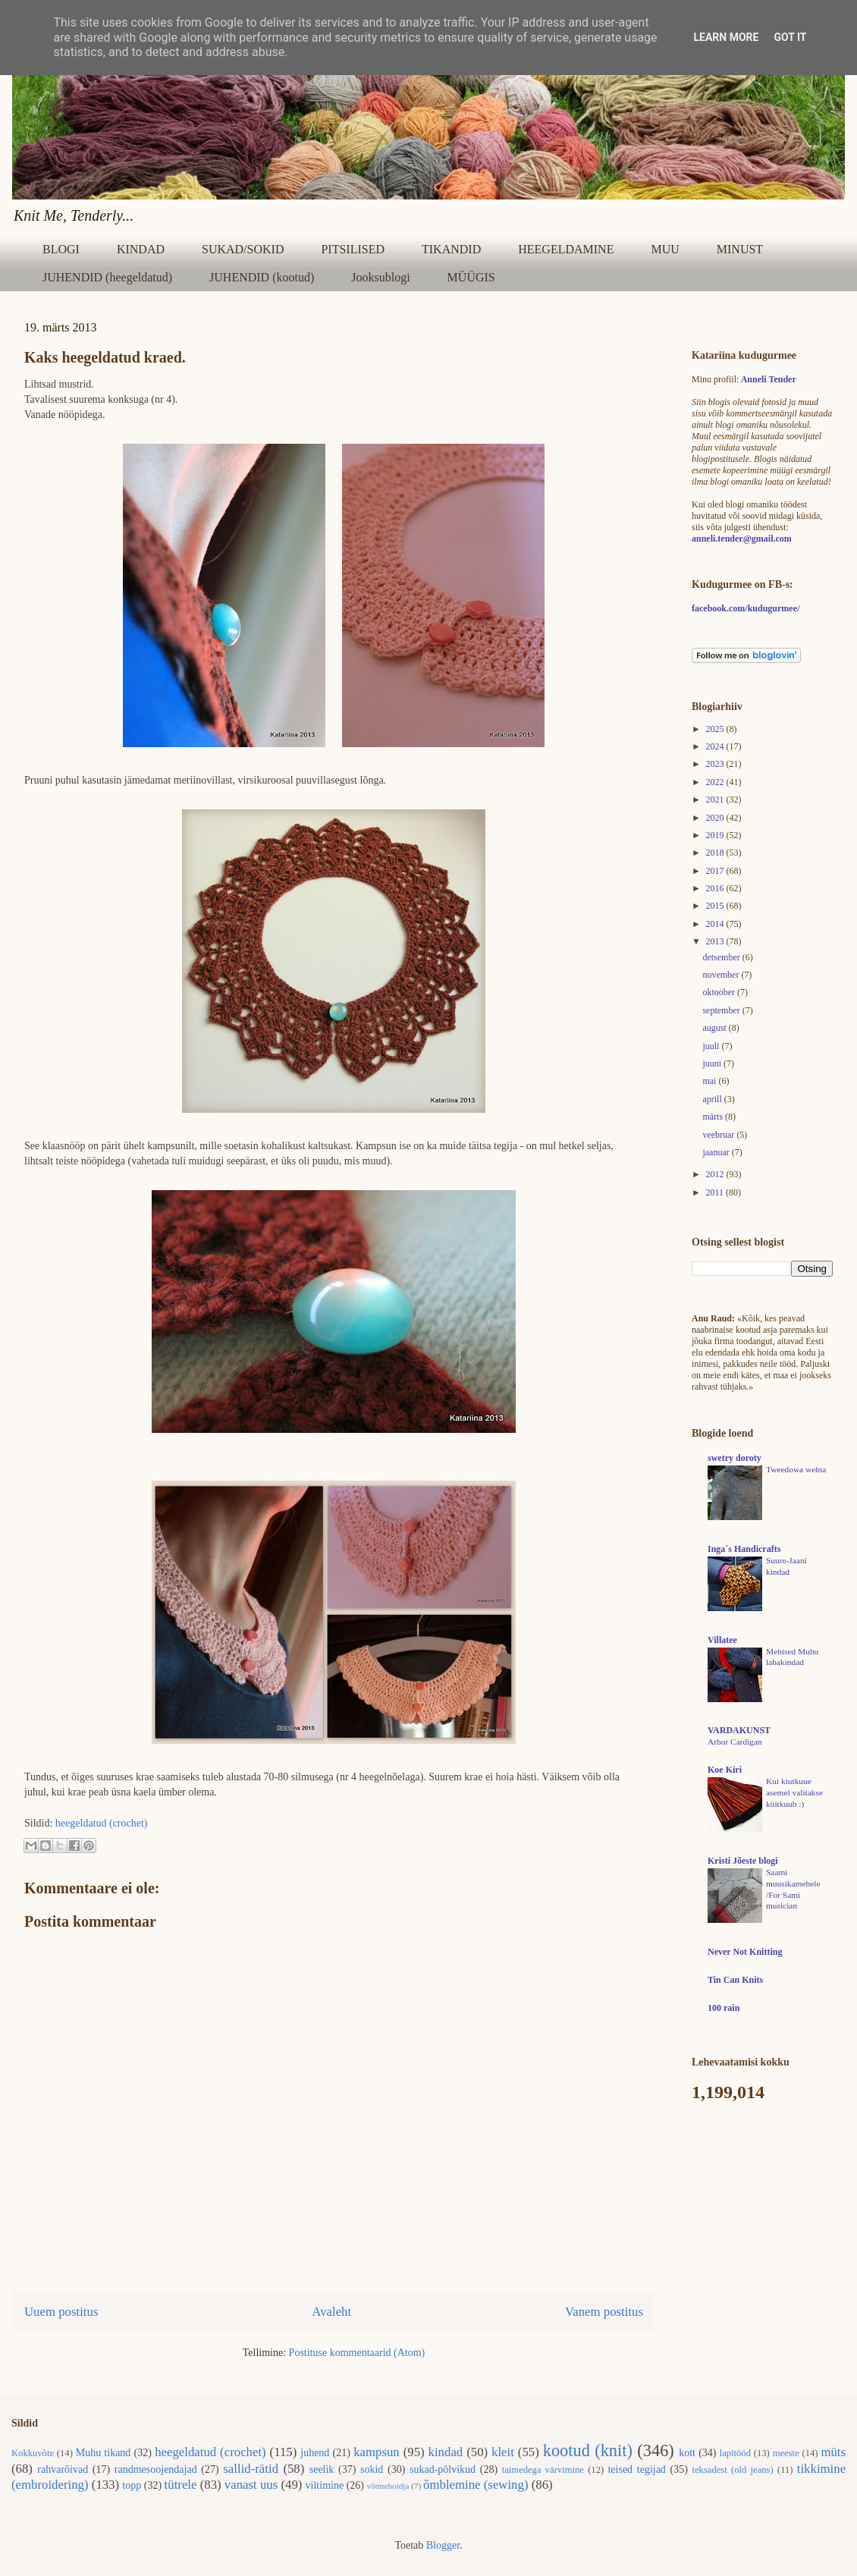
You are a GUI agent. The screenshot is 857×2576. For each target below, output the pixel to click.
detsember (722, 957)
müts (833, 2452)
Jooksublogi (380, 277)
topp (131, 2485)
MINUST (740, 249)
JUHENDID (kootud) (261, 277)
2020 (716, 817)
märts (713, 1116)
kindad (445, 2452)
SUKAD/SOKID (243, 249)
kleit (502, 2452)
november (721, 974)
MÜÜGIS (471, 277)
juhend (314, 2452)
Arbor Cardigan (735, 1741)
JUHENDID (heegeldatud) (107, 277)
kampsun (376, 2452)
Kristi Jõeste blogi (743, 1860)
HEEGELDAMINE (566, 249)
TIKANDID (451, 249)
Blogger (443, 2545)
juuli (711, 1046)
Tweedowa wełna (796, 1469)
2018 (716, 852)
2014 (716, 924)
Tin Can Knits (735, 1979)
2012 (716, 1174)
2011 (716, 1192)
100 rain (723, 2008)
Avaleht (331, 2311)
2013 (716, 941)
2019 (716, 835)
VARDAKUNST (739, 1730)
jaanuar (716, 1152)
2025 (716, 729)
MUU (665, 249)
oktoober (719, 992)
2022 (716, 782)
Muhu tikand (103, 2452)
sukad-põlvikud (443, 2469)
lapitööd (735, 2453)
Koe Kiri (725, 1769)
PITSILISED (353, 249)
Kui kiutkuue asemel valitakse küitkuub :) (794, 1792)
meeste (786, 2453)
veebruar (719, 1134)
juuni (713, 1063)
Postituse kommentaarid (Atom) (357, 2352)
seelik (321, 2469)
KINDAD (141, 249)
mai (710, 1081)
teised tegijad (636, 2469)
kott (687, 2452)
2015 (716, 905)
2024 (716, 746)
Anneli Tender (768, 379)
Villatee (722, 1640)
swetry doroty (734, 1458)
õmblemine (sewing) (475, 2484)
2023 (716, 764)
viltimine (325, 2485)
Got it (790, 37)
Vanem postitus (604, 2311)
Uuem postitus (61, 2311)
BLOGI (61, 249)
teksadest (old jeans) (733, 2469)
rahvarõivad (62, 2469)
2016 (716, 888)
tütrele (181, 2484)
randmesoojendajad (156, 2469)
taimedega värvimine (543, 2469)
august (715, 1028)
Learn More (725, 37)
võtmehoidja (387, 2485)
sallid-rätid (250, 2468)
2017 (716, 870)
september (722, 1010)
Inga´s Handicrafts (744, 1549)
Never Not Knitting (745, 1951)
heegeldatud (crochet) (101, 1823)
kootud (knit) (588, 2450)
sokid (371, 2469)
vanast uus (251, 2484)
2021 (716, 799)
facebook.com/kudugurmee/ (745, 608)
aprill (713, 1099)
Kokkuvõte (32, 2453)
